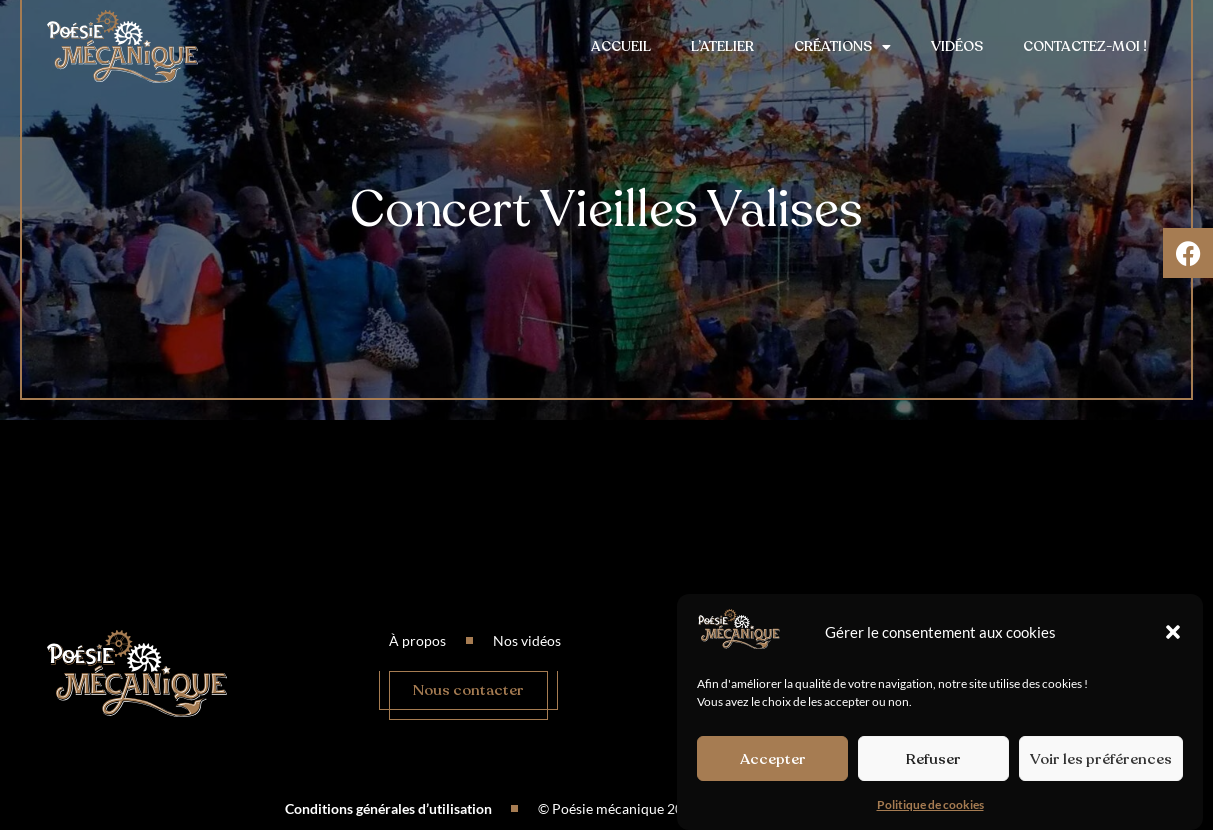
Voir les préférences (1101, 759)
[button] (1173, 632)
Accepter (773, 759)
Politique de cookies (930, 804)
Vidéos (957, 46)
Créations (842, 47)
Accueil (621, 46)
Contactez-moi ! (1085, 46)
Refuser (933, 759)
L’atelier (722, 46)
